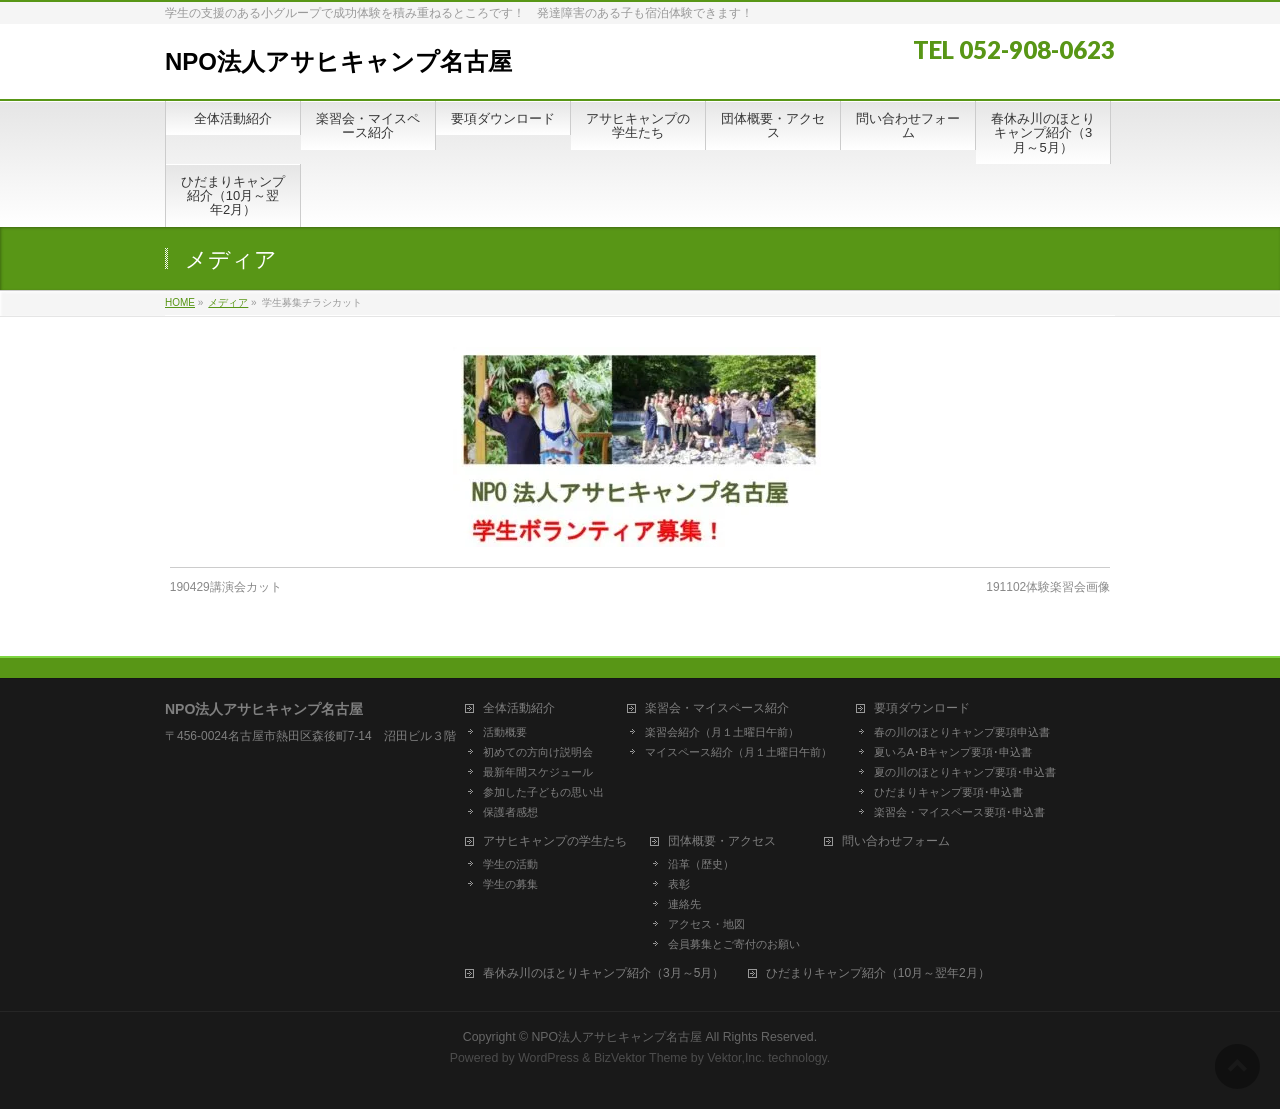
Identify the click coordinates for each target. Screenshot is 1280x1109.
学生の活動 (510, 864)
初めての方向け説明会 (538, 752)
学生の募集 (510, 884)
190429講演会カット (226, 587)
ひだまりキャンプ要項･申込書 (948, 792)
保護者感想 (510, 812)
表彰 (679, 884)
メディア (228, 302)
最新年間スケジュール (538, 772)
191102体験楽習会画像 (1048, 587)
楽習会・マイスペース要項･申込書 (959, 812)
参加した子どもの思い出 (543, 792)
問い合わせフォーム (896, 841)
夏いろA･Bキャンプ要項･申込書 (953, 752)
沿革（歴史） (701, 864)
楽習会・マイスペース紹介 (717, 708)
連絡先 (684, 904)
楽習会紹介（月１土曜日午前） (722, 732)
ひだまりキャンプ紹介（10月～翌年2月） (878, 973)
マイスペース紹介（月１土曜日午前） (738, 752)
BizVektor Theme (641, 1058)
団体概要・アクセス (722, 841)
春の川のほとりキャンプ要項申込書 (962, 732)
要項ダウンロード (922, 708)
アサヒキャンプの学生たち (555, 841)
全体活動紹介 (519, 708)
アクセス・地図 (706, 924)
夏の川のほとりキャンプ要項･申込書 (965, 772)
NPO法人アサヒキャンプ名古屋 (338, 61)
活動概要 (505, 732)
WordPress (548, 1058)
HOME (180, 302)
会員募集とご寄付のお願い (734, 944)
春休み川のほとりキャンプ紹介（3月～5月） (603, 973)
